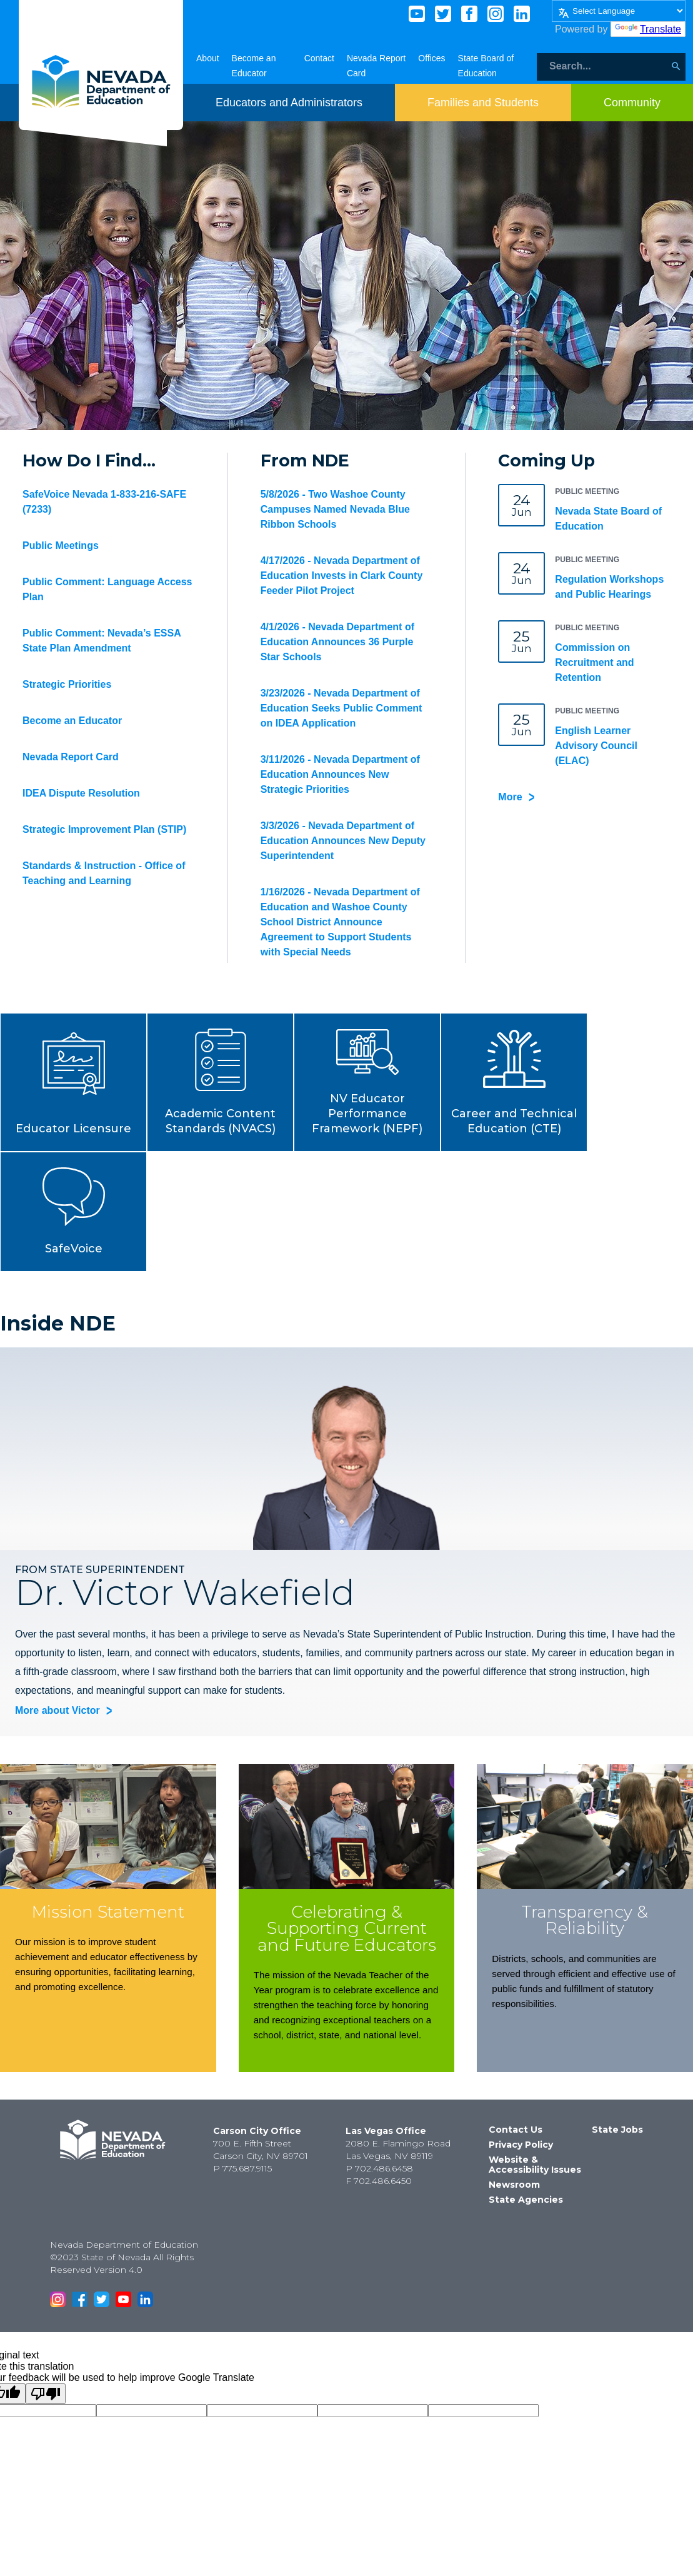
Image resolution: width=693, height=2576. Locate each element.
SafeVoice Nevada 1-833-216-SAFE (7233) (104, 502)
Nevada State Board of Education (608, 518)
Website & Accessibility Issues (535, 2164)
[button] (73, 1082)
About (207, 58)
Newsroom (514, 2184)
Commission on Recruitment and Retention (594, 662)
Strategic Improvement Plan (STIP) (104, 829)
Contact (319, 58)
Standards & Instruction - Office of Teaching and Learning (103, 873)
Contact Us (515, 2129)
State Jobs (617, 2129)
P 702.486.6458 (379, 2168)
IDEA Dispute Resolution (81, 793)
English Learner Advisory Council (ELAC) (596, 745)
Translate (648, 29)
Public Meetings (60, 545)
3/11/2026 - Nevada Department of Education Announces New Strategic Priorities (340, 774)
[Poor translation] (46, 2393)
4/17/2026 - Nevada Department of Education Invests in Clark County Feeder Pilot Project (342, 575)
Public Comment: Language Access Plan (107, 589)
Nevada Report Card (70, 757)
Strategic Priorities (66, 684)
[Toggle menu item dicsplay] (289, 102)
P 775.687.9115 (242, 2168)
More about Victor (57, 1710)
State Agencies (526, 2199)
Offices (431, 58)
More (510, 797)
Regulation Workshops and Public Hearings (609, 587)
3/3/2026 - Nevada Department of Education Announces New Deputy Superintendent (343, 840)
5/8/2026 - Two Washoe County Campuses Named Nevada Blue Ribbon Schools (335, 509)
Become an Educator (72, 720)
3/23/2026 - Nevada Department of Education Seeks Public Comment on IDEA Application (341, 708)
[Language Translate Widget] (619, 11)
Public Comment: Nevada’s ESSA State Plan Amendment (101, 640)
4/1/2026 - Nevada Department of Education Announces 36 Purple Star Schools (337, 641)
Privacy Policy (521, 2144)
